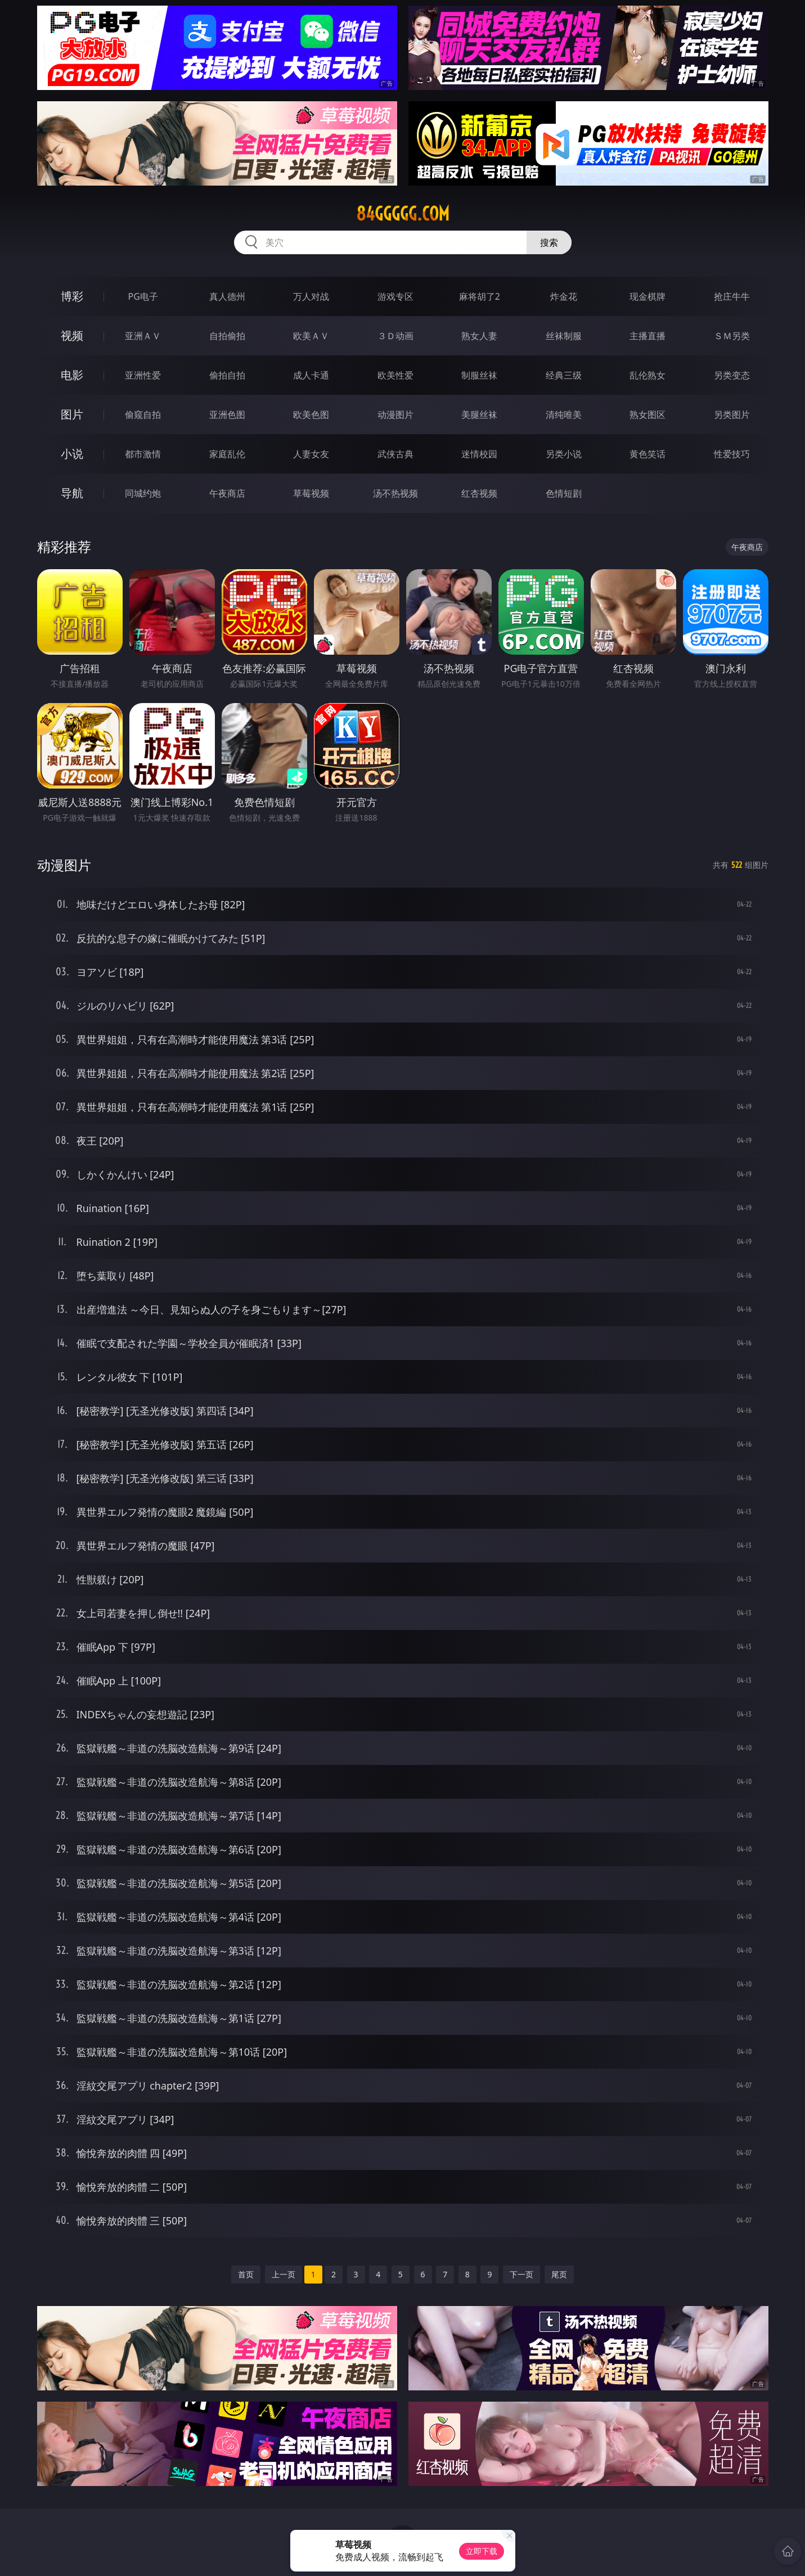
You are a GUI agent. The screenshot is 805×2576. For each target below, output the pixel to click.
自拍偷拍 (227, 336)
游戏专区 (395, 296)
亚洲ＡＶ (143, 336)
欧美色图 (311, 414)
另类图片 (732, 414)
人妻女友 (311, 454)
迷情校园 (479, 454)
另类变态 (732, 375)
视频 (72, 335)
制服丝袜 (479, 375)
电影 (72, 374)
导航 (72, 493)
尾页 (559, 2274)
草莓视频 (311, 493)
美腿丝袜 (479, 414)
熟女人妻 (479, 336)
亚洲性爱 (143, 375)
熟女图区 (647, 414)
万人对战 (311, 296)
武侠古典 (395, 454)
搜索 (549, 242)
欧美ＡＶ (311, 336)
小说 (72, 453)
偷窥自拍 (143, 414)
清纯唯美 (564, 414)
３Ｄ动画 (395, 336)
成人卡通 (311, 375)
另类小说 (564, 454)
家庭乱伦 (227, 454)
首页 (246, 2274)
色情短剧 (564, 493)
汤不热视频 (395, 493)
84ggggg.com (402, 213)
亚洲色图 (227, 414)
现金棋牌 (647, 296)
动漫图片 (395, 414)
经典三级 (564, 375)
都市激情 (143, 454)
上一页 (283, 2274)
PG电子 (143, 296)
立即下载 (481, 2551)
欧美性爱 (395, 375)
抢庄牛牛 (732, 296)
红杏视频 (479, 493)
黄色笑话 (647, 454)
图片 (72, 414)
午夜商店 (227, 493)
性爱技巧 (732, 454)
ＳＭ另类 (732, 336)
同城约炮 (143, 493)
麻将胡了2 (479, 296)
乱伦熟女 (647, 375)
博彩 (72, 296)
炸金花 (563, 296)
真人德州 (227, 296)
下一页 (521, 2274)
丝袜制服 (564, 336)
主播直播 (647, 336)
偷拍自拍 (227, 375)
